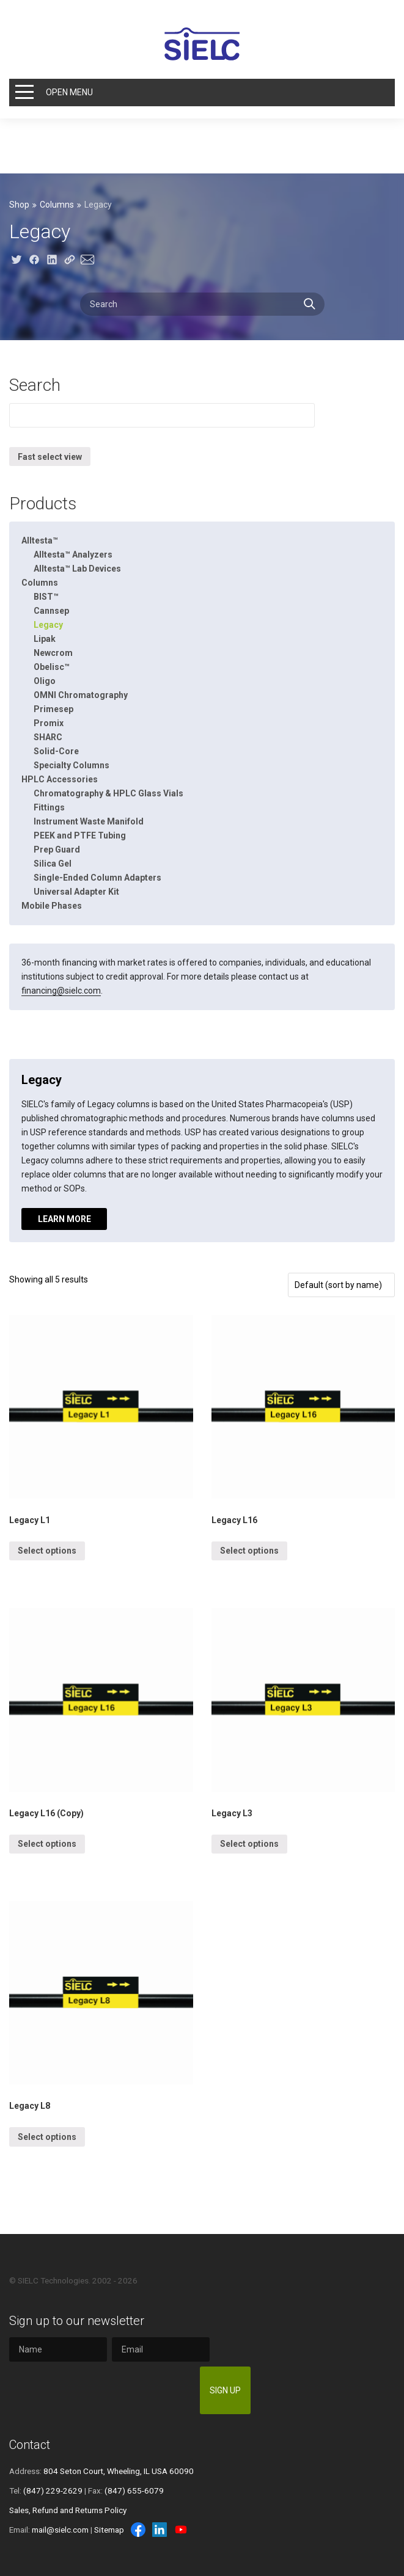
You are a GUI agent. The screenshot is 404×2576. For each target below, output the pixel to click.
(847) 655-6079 (134, 2490)
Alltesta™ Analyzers (73, 554)
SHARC (48, 737)
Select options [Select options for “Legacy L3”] (249, 1844)
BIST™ (46, 597)
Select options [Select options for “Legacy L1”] (47, 1550)
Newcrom (53, 653)
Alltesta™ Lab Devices (77, 568)
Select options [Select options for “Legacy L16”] (249, 1550)
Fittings (49, 807)
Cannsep (51, 611)
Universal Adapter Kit (76, 892)
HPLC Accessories (59, 779)
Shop (19, 204)
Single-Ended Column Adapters (97, 877)
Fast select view (50, 457)
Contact (29, 2444)
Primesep (53, 709)
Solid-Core (56, 751)
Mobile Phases (51, 906)
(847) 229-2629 (53, 2490)
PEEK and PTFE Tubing (80, 835)
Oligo (45, 681)
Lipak (45, 639)
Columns (57, 204)
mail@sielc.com (60, 2529)
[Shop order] (341, 1285)
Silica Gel (53, 863)
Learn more (64, 1219)
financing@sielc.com (61, 990)
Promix (49, 723)
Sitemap (109, 2529)
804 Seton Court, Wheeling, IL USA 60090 (118, 2471)
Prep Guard (57, 849)
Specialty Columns (71, 765)
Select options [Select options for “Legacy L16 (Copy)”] (47, 1844)
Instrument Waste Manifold (89, 821)
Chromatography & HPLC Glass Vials (108, 793)
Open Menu (69, 92)
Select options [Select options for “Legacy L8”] (47, 2137)
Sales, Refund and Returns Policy (68, 2510)
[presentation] (102, 2390)
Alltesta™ (39, 540)
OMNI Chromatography (81, 695)
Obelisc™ (52, 667)
